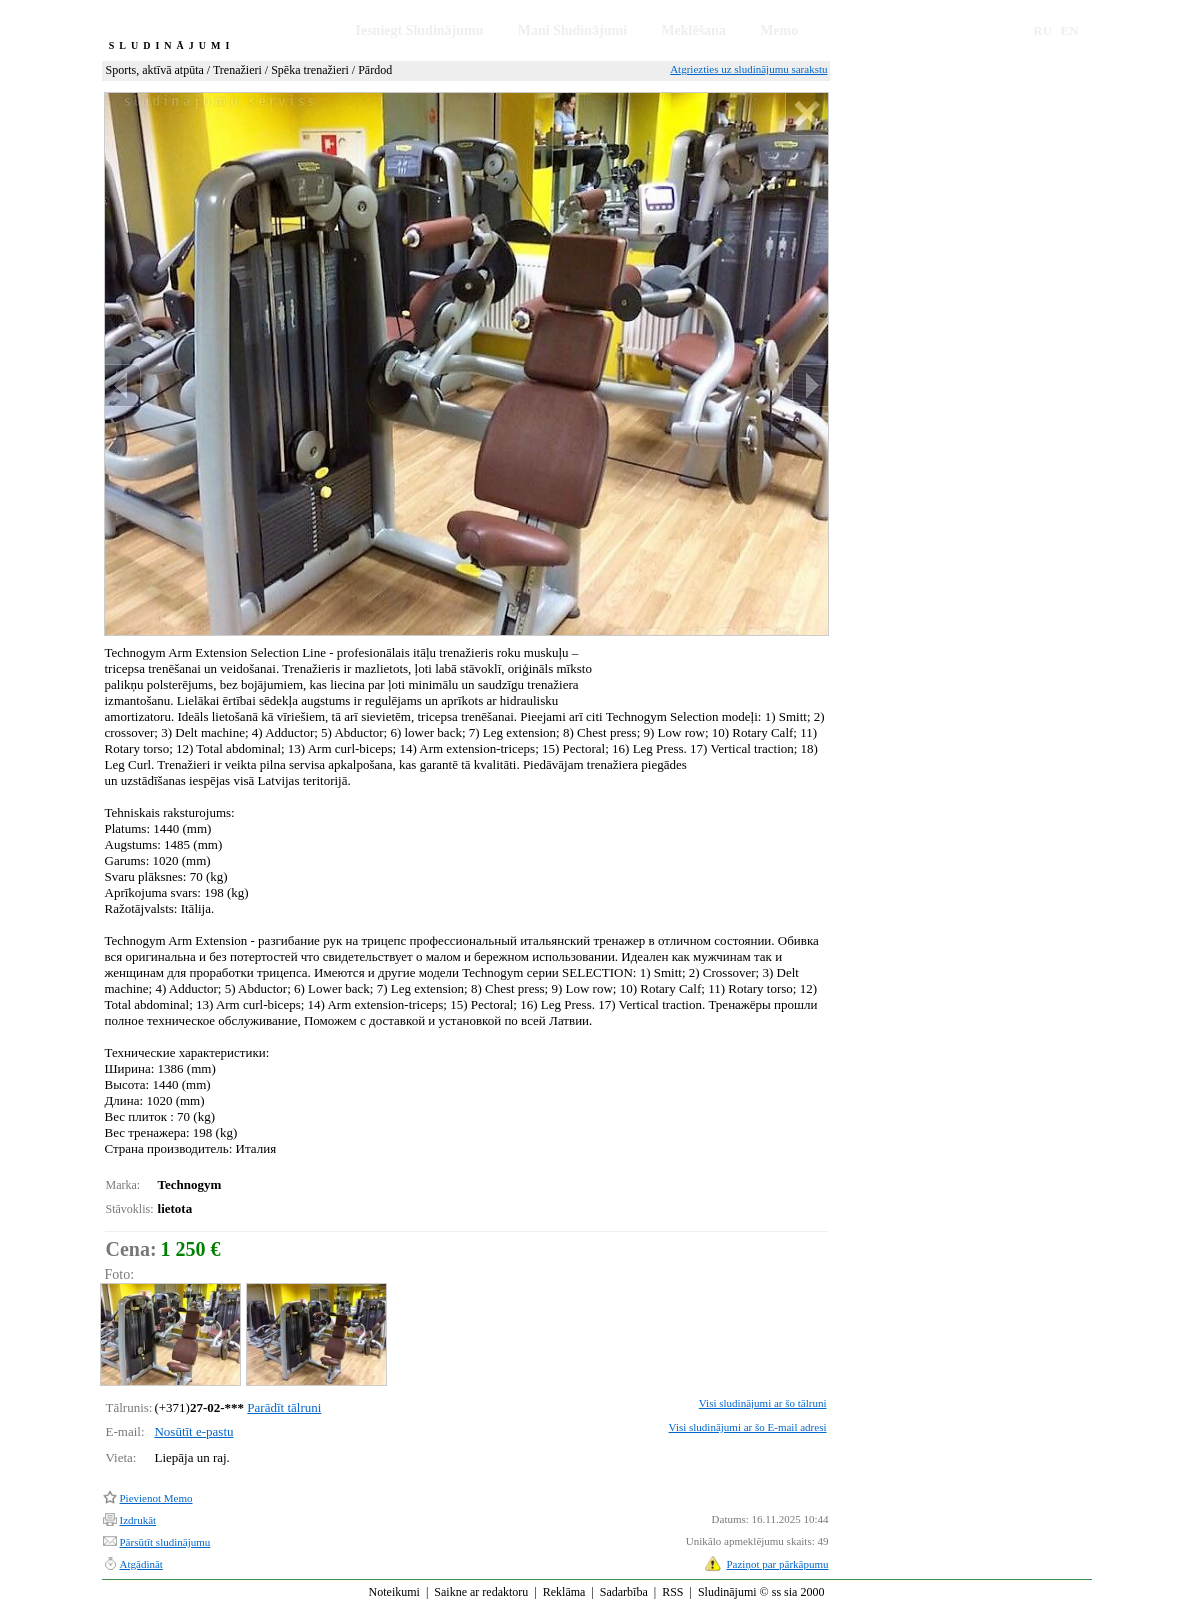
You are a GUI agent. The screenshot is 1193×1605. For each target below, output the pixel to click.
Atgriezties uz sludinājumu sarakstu (748, 69)
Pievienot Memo (156, 1498)
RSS (672, 1592)
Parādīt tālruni (284, 1407)
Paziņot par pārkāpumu (777, 1564)
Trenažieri (237, 70)
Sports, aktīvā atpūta (155, 70)
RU (1042, 30)
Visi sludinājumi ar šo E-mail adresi (748, 1427)
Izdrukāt (138, 1520)
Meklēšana (693, 30)
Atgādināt (141, 1564)
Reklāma (564, 1592)
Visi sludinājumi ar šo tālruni (763, 1403)
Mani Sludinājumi (572, 30)
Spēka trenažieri (310, 70)
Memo (779, 30)
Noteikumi (394, 1592)
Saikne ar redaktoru (481, 1592)
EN (1070, 30)
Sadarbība (624, 1592)
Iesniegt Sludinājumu (420, 30)
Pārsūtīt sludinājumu (165, 1542)
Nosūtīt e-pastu (193, 1431)
